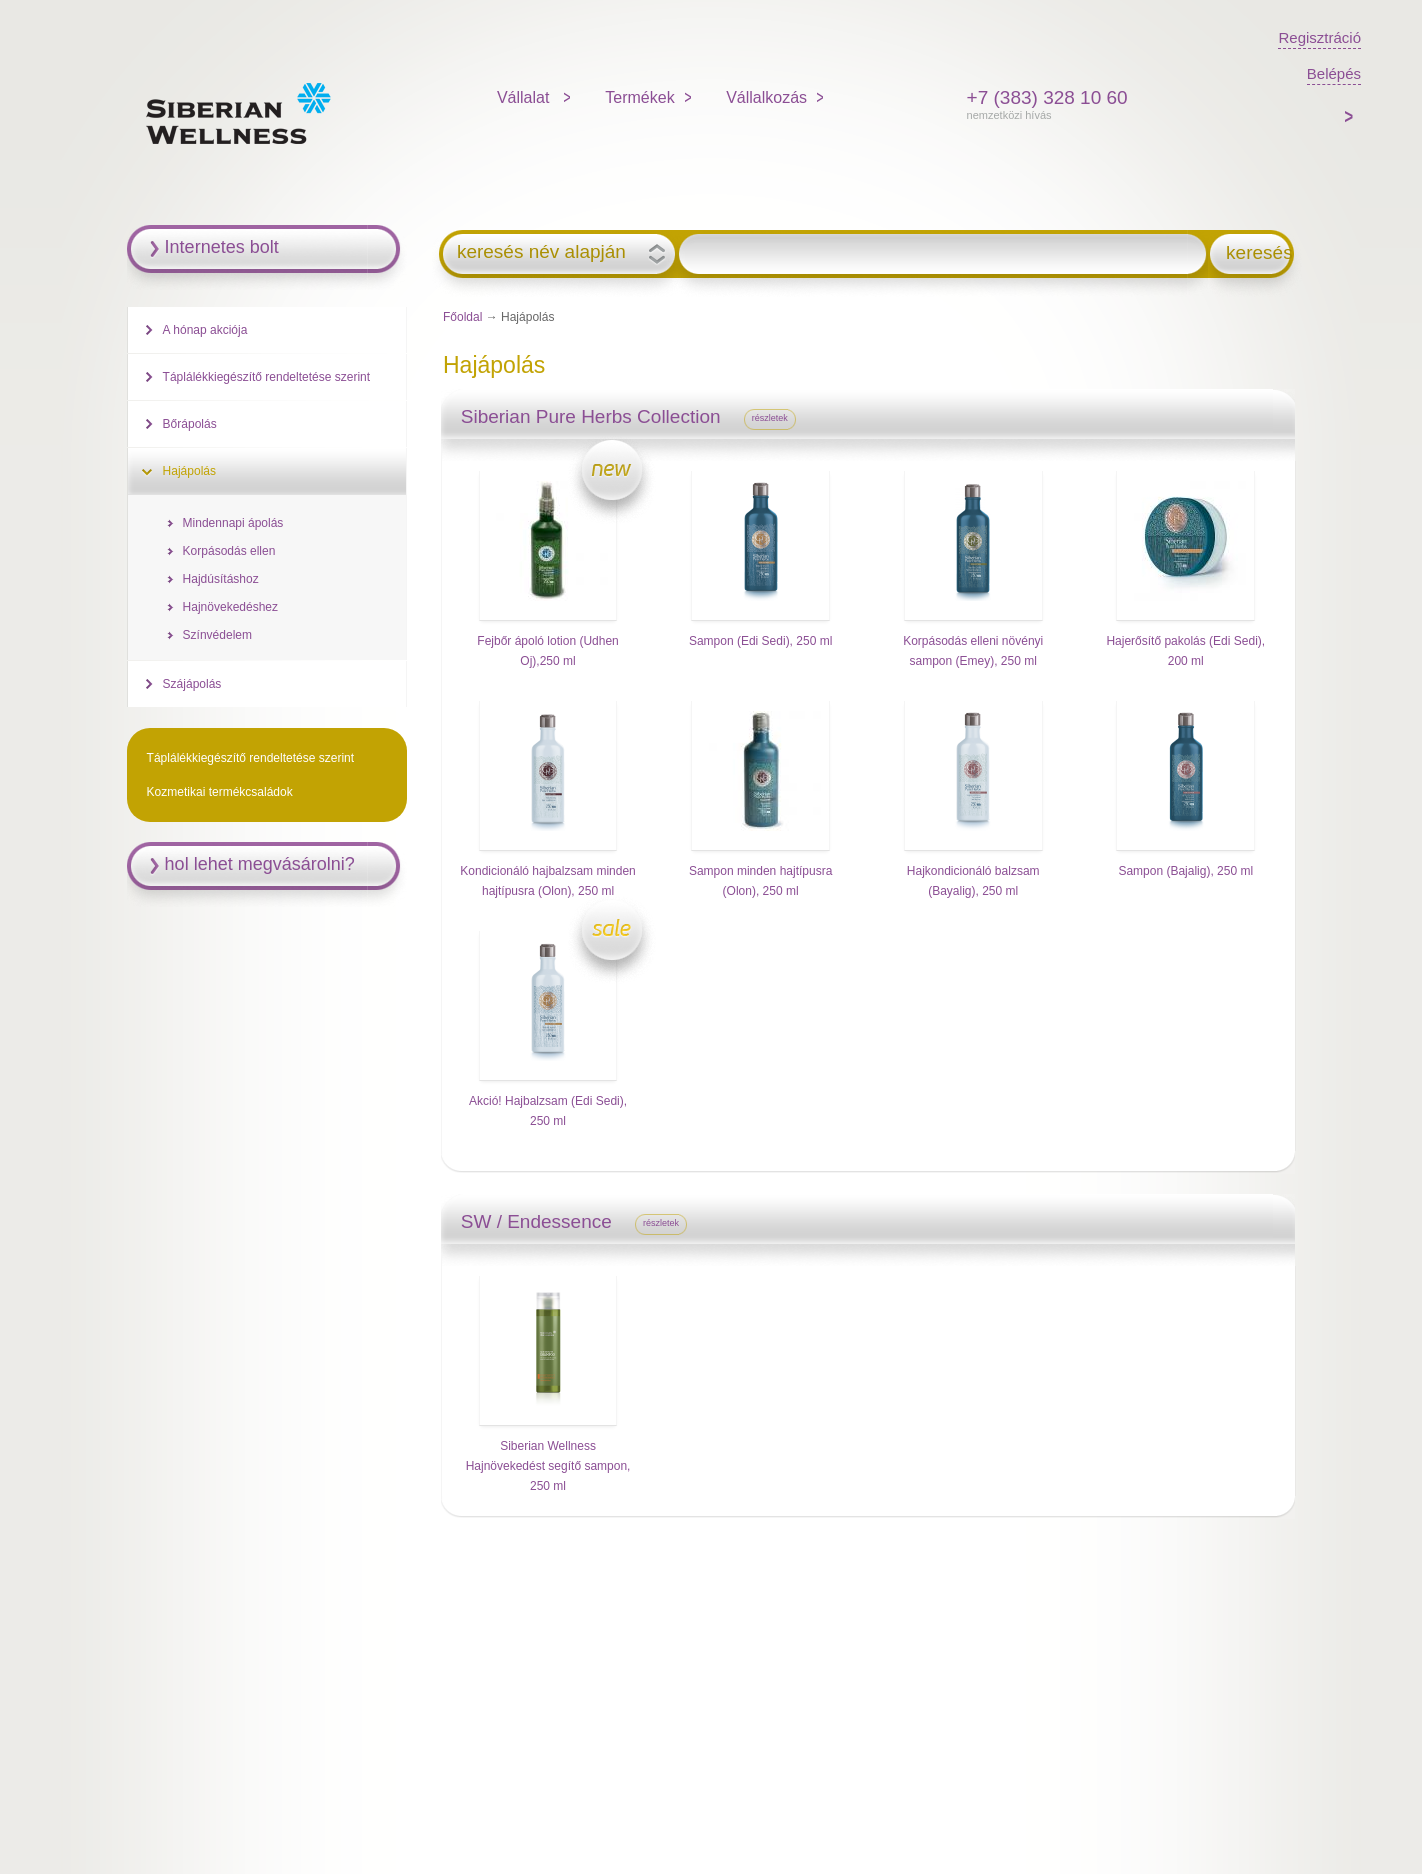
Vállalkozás (766, 97)
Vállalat (525, 97)
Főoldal (462, 317)
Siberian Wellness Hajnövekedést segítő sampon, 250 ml (548, 1466)
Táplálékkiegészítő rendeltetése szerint (266, 377)
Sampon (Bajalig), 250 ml (1185, 871)
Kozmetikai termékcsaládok (220, 792)
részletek (770, 418)
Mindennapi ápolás (233, 523)
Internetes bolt (222, 247)
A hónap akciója (205, 330)
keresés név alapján (541, 252)
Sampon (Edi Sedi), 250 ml (760, 641)
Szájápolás (192, 684)
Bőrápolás (190, 424)
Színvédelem (217, 635)
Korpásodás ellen (229, 551)
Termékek (639, 97)
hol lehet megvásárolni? (260, 864)
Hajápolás (189, 471)
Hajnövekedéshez (230, 607)
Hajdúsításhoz (221, 579)
